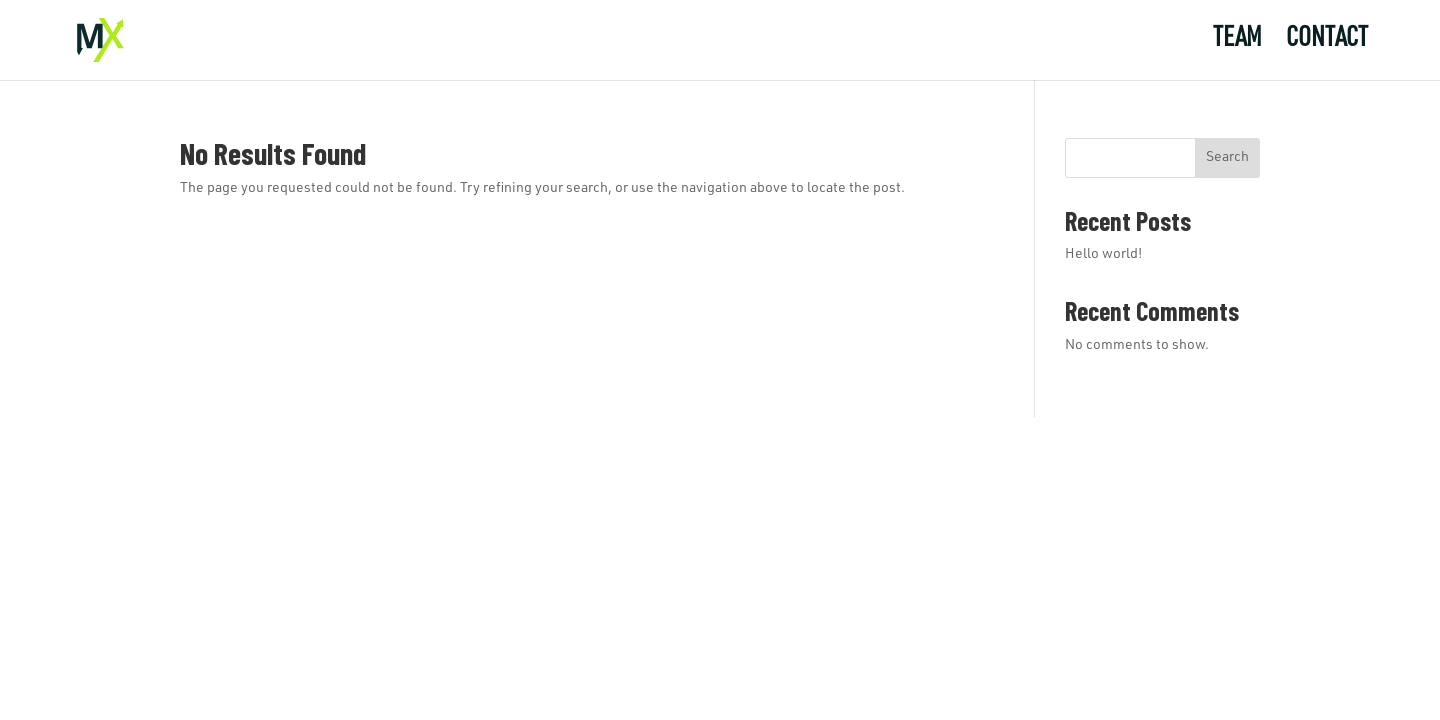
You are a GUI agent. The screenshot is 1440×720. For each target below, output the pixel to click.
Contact (1327, 43)
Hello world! (1103, 255)
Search (1227, 158)
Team (1237, 43)
